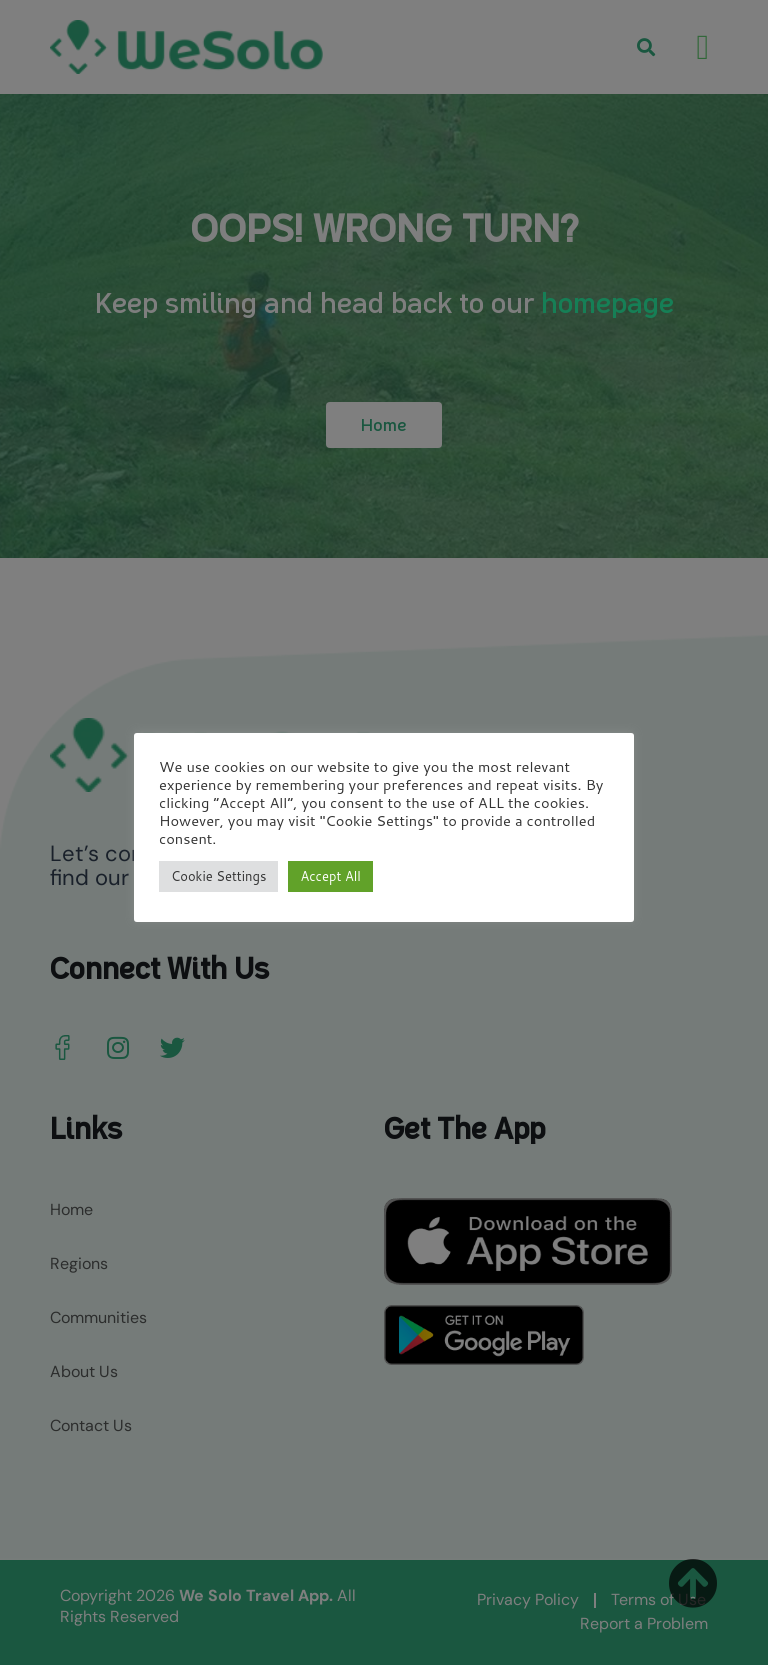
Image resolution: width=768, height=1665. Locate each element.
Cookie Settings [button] (218, 876)
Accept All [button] (330, 876)
